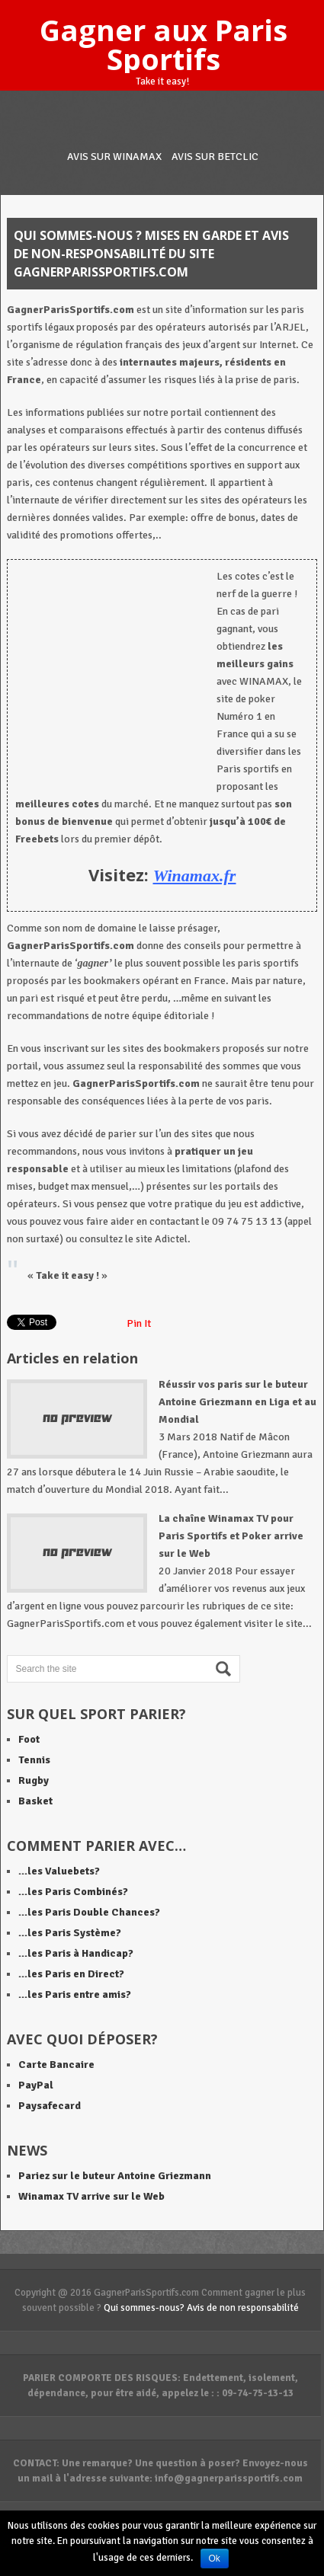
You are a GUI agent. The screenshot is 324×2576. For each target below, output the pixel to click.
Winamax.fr (194, 875)
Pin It (139, 1323)
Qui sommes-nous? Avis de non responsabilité (201, 2308)
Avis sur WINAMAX (114, 156)
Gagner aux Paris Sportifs (163, 44)
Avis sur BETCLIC (215, 156)
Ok (214, 2558)
